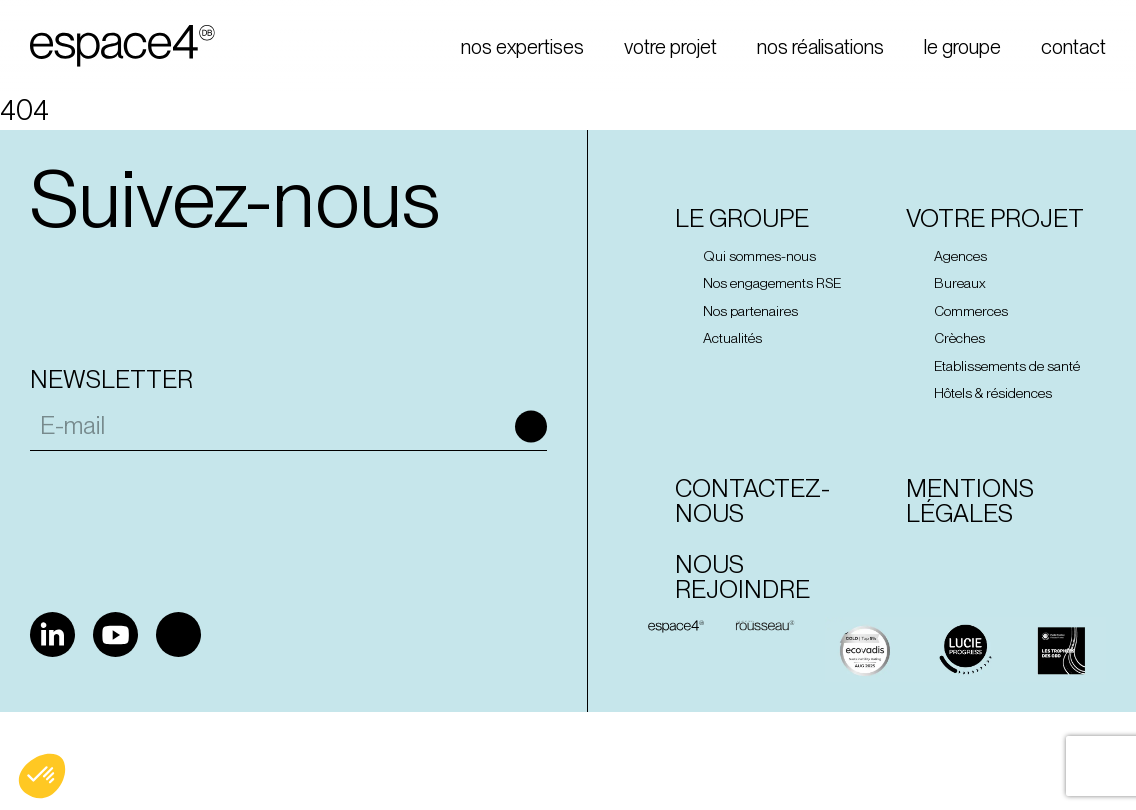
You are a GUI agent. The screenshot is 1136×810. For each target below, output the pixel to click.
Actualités (732, 338)
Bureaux (960, 283)
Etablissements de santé (1007, 366)
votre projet (670, 47)
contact (1073, 47)
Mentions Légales (970, 501)
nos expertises (522, 47)
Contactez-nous (752, 501)
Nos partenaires (750, 311)
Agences (960, 256)
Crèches (959, 338)
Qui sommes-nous (759, 256)
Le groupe (742, 218)
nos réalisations (820, 47)
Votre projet (995, 218)
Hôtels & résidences (993, 393)
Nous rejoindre (742, 577)
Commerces (971, 311)
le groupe (962, 47)
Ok (531, 426)
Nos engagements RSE (772, 283)
